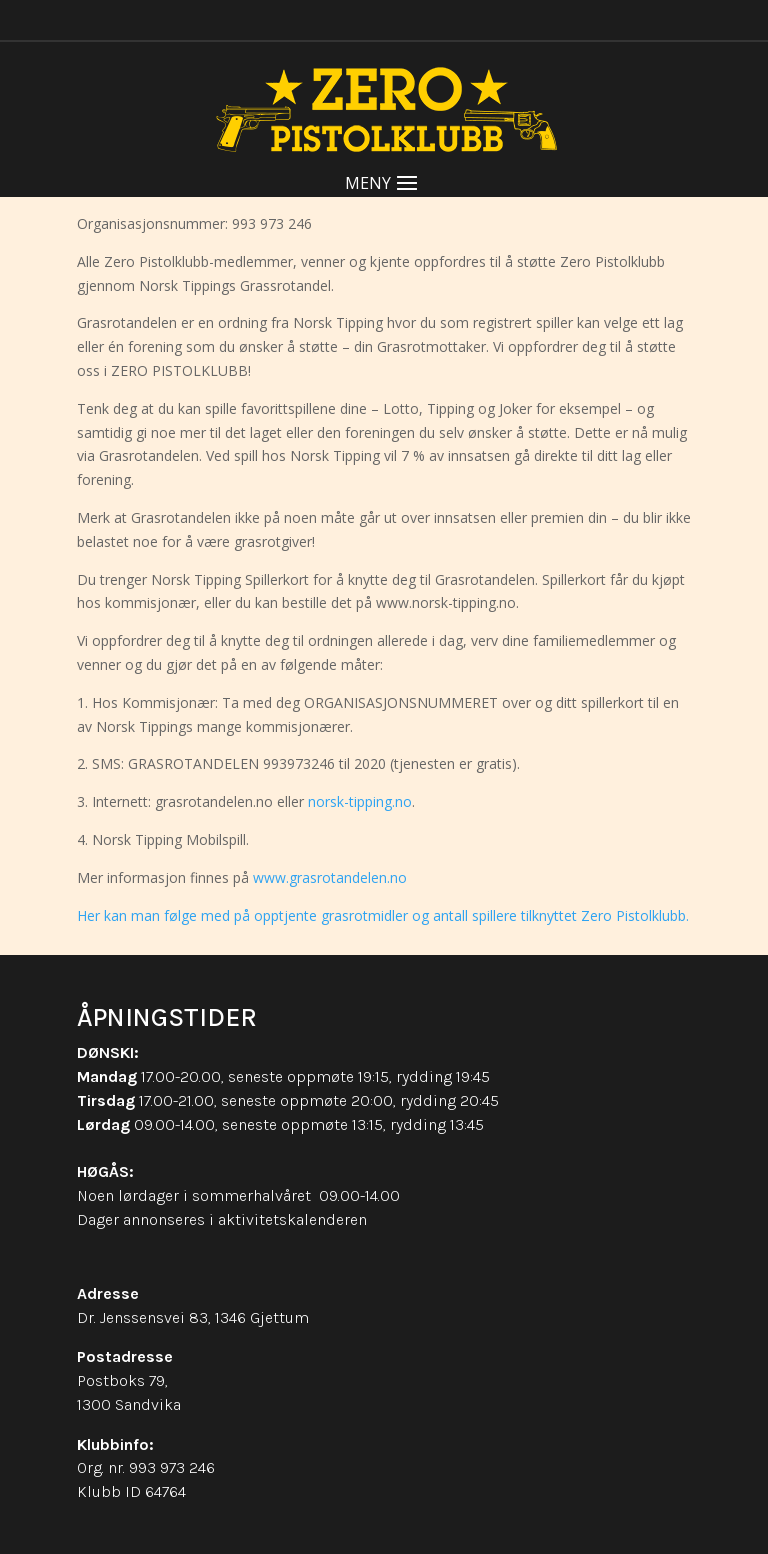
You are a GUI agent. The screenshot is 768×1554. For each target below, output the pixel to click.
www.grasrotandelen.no (330, 877)
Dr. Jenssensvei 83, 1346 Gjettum (193, 1317)
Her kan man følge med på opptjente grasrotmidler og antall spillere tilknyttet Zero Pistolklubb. (383, 915)
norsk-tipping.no (360, 801)
